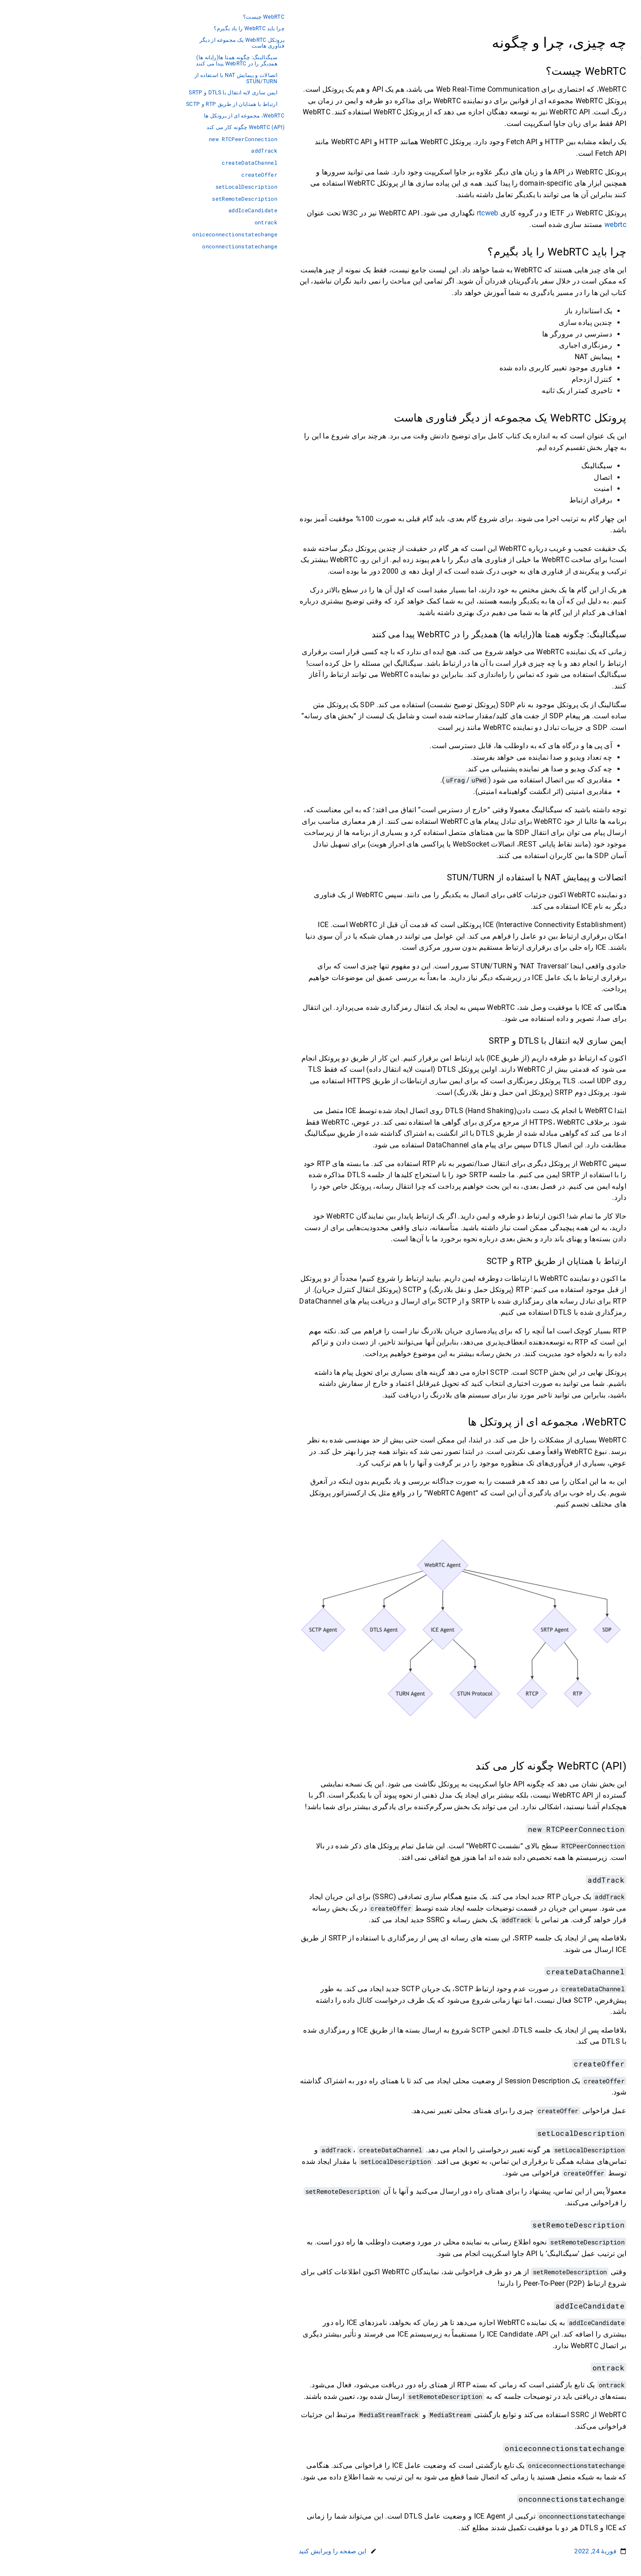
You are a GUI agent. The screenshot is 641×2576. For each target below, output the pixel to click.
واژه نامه (586, 212)
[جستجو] (548, 39)
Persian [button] (582, 57)
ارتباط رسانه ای (576, 146)
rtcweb (346, 213)
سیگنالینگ (585, 92)
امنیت (590, 119)
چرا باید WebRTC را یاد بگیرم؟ (107, 29)
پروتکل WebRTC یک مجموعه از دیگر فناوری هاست (99, 43)
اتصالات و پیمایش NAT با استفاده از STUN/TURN (94, 79)
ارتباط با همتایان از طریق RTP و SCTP (89, 104)
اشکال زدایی (581, 186)
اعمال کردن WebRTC (569, 172)
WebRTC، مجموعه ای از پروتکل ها (102, 116)
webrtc (473, 224)
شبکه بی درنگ (578, 132)
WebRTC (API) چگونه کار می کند (103, 127)
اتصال (590, 105)
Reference (583, 226)
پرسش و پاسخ (578, 199)
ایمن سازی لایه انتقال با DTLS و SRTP (91, 93)
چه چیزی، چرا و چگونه (567, 78)
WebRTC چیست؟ (121, 17)
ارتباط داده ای (579, 159)
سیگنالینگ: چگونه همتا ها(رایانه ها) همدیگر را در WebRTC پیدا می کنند (94, 61)
